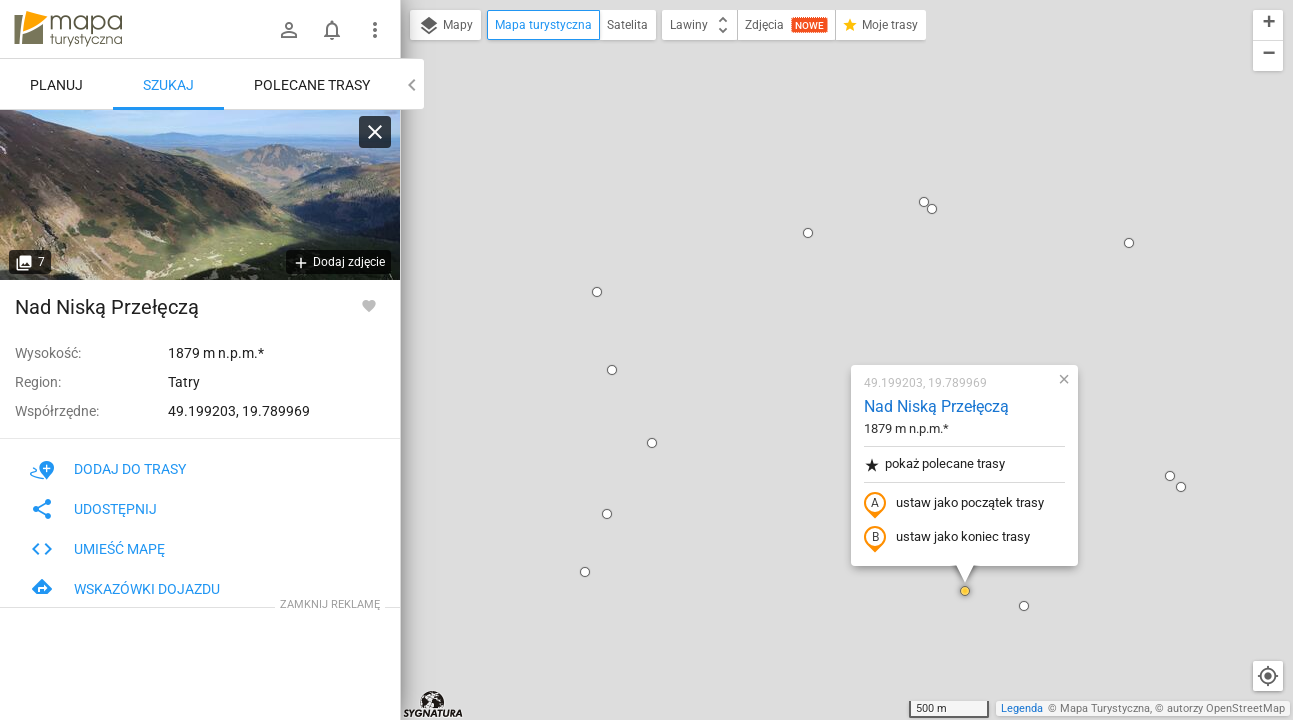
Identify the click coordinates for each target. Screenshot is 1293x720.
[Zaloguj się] (289, 30)
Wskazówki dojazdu (125, 589)
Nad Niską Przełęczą (818, 175)
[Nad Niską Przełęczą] (200, 195)
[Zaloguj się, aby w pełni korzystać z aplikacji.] (369, 305)
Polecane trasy (312, 85)
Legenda (1022, 708)
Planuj (56, 85)
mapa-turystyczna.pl (68, 29)
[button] (479, 61)
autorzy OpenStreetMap (1226, 708)
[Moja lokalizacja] (1268, 676)
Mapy (445, 26)
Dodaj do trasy (108, 469)
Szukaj (168, 85)
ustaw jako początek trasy (836, 273)
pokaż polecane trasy (816, 233)
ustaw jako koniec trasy (829, 307)
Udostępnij (93, 509)
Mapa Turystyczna (1105, 708)
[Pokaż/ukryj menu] (375, 30)
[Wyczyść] (375, 132)
